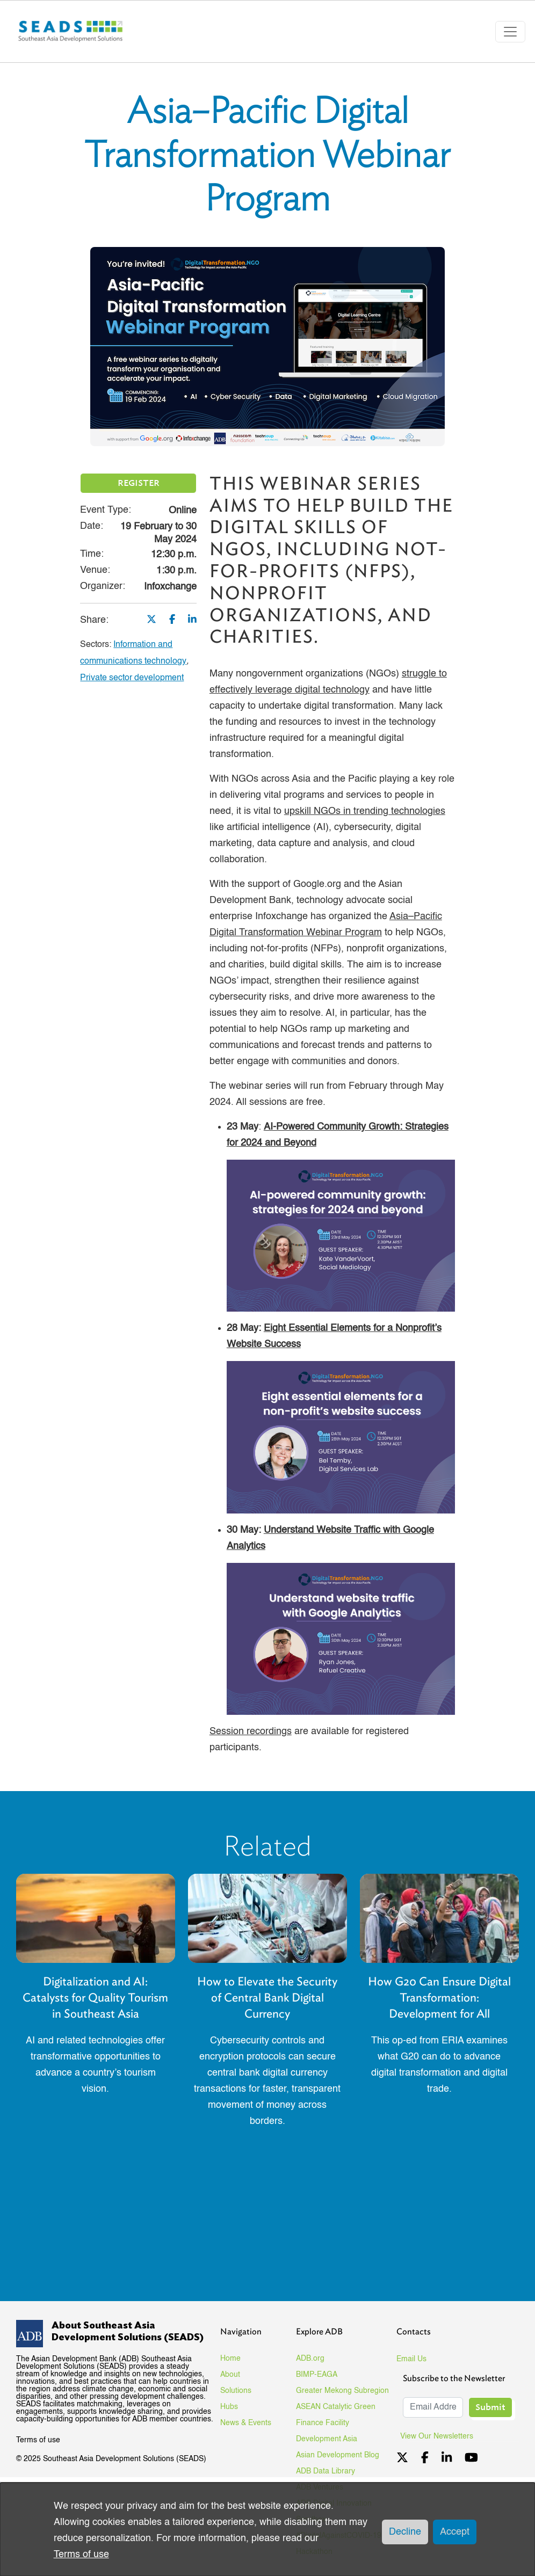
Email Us (411, 2359)
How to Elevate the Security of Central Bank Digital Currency (267, 1997)
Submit (490, 2407)
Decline (405, 2532)
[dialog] (267, 2529)
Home (230, 2358)
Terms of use (38, 2440)
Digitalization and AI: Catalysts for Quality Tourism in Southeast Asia (95, 1997)
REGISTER (139, 483)
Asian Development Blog (337, 2455)
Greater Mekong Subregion (342, 2391)
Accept (454, 2532)
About (230, 2374)
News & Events (245, 2423)
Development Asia (326, 2439)
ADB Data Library (325, 2471)
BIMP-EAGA (316, 2374)
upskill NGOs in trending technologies (364, 811)
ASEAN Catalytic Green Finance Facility (335, 2415)
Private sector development (132, 678)
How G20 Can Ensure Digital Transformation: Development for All (439, 1997)
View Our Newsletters (440, 2436)
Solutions (235, 2391)
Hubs (229, 2407)
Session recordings (250, 1731)
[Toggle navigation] (510, 31)
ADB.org (310, 2358)
